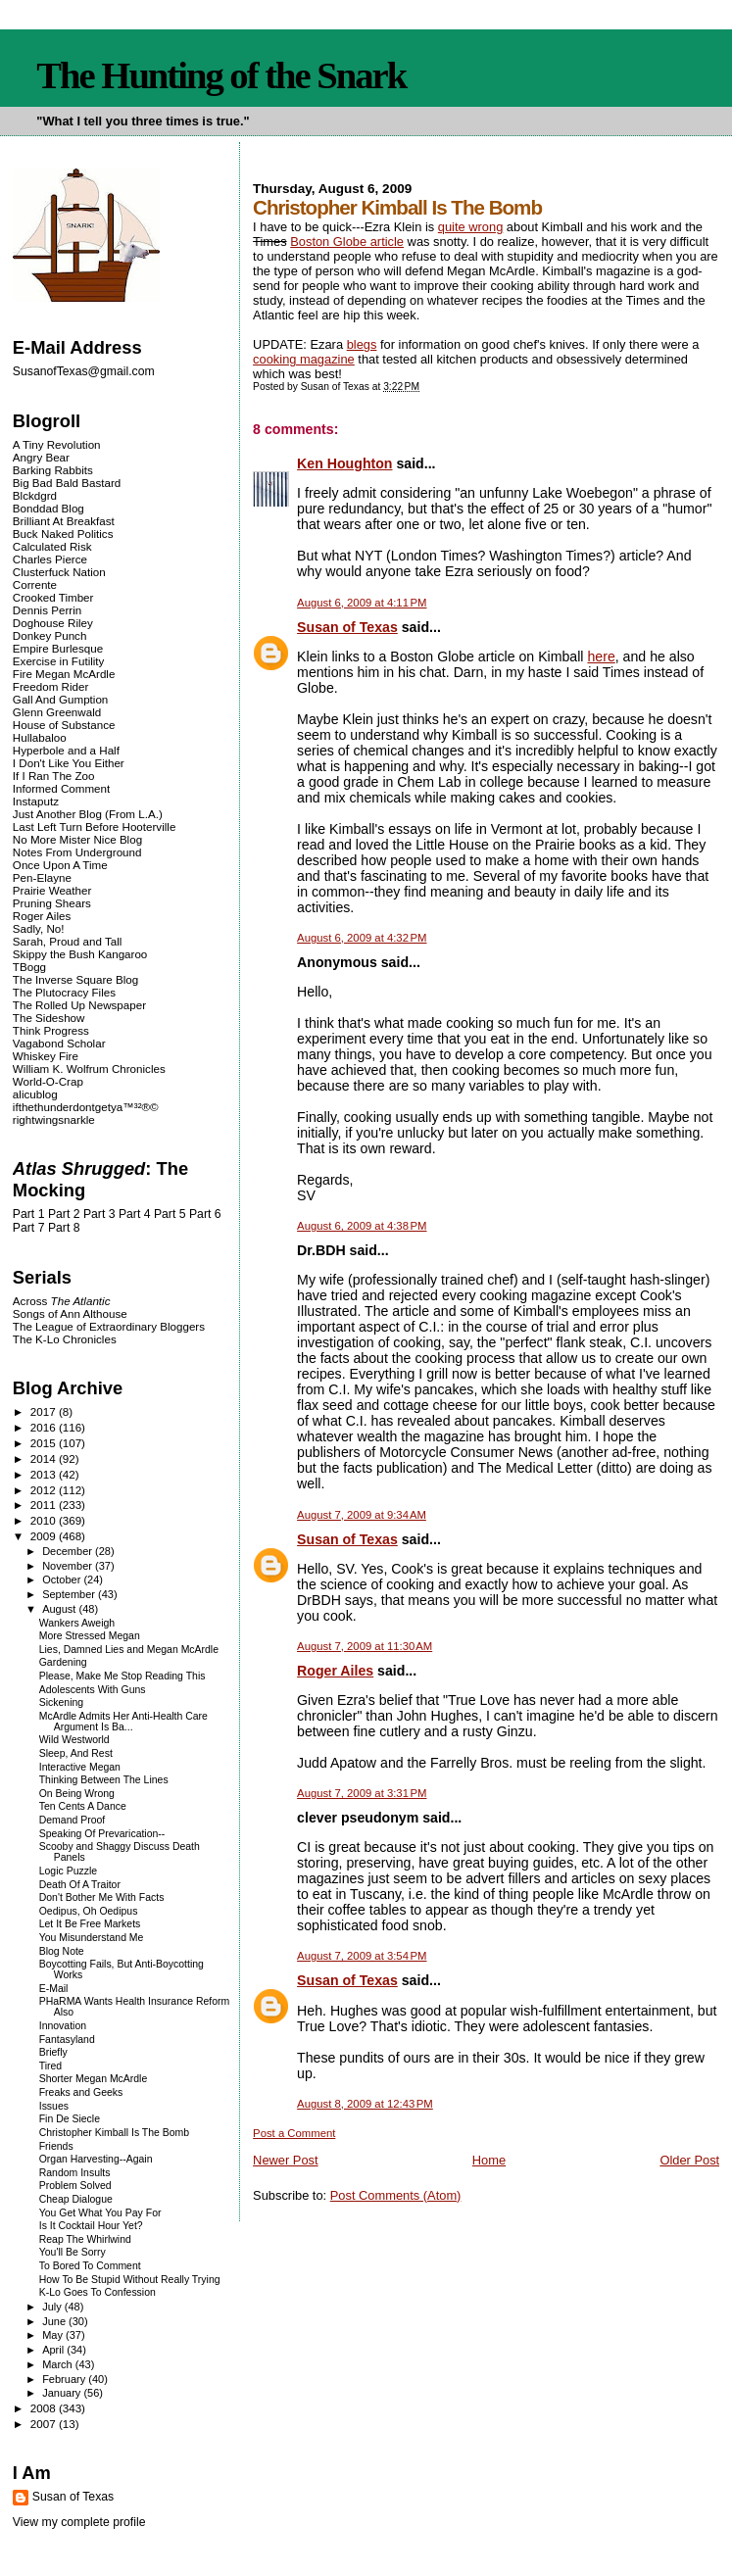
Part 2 (64, 1214)
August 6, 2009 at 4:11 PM (361, 602)
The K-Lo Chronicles (65, 1339)
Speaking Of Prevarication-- (102, 1833)
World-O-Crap (48, 1081)
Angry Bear (41, 457)
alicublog (35, 1094)
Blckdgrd (35, 495)
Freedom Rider (50, 686)
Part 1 (29, 1214)
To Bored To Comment (90, 2265)
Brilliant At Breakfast (64, 520)
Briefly (53, 2052)
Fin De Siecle (69, 2119)
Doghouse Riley (53, 622)
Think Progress (51, 1030)
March (58, 2364)
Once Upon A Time (60, 864)
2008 (44, 2408)
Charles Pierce (50, 559)
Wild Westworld (74, 1739)
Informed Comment (61, 788)
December (68, 1551)
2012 (44, 1489)
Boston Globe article (347, 241)
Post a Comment (294, 2133)
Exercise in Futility (59, 661)
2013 (44, 1474)
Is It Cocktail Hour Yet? (91, 2225)
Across (62, 1300)
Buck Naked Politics (63, 533)
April (54, 2350)
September (70, 1594)
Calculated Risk (52, 546)
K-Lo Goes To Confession (97, 2292)
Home (489, 2160)
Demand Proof (72, 1820)
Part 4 (135, 1214)
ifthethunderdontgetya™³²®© (86, 1106)
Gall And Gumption (60, 699)
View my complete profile (79, 2522)
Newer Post (285, 2160)
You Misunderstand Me (91, 1937)
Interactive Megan (80, 1767)
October (62, 1579)
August (60, 1609)
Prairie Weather (52, 890)
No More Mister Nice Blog (77, 839)
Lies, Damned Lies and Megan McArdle (129, 1649)
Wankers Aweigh (77, 1623)
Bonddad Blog (48, 508)
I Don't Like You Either (68, 762)
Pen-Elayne (42, 877)
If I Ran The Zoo (54, 775)
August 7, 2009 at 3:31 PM (361, 1793)
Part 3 (99, 1214)
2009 (44, 1536)
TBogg (29, 966)
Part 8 (64, 1228)
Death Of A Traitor (80, 1884)
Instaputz (36, 801)
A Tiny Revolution (57, 444)
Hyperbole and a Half (66, 750)
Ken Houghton (344, 463)
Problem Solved (75, 2185)
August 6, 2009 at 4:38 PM (361, 1226)
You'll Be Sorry (72, 2252)
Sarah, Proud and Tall (67, 941)
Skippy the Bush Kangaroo (80, 954)
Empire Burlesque (58, 648)
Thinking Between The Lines (104, 1779)
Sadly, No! (39, 928)
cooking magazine (304, 359)
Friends (56, 2146)
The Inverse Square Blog (75, 979)
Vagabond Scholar (59, 1043)
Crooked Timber (53, 597)
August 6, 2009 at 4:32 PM (361, 938)
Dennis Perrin (47, 610)
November (68, 1566)
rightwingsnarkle (54, 1119)
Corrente (35, 584)
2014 (44, 1458)
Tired (50, 2066)
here (600, 656)
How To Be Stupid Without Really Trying (129, 2279)
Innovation (62, 2025)
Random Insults (75, 2172)
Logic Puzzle (68, 1871)
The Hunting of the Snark (221, 75)
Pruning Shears (52, 903)
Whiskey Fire (45, 1055)
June (55, 2321)
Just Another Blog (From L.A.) (88, 813)
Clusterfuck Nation (59, 571)
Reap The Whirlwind (85, 2239)
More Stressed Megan (89, 1635)
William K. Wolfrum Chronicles (89, 1068)
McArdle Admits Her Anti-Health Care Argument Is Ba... (123, 1721)
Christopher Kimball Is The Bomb (114, 2132)
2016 (44, 1427)
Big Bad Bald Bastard (67, 482)
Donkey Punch (50, 635)
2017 (44, 1411)
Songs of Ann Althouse (70, 1313)
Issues (54, 2106)
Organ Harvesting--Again (96, 2159)
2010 (44, 1520)
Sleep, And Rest (76, 1753)
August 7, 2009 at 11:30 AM (364, 1646)
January (62, 2393)
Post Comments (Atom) (396, 2195)
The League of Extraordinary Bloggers (109, 1326)
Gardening (63, 1662)
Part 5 (170, 1214)
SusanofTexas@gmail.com (84, 371)
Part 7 (29, 1228)
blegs (362, 344)
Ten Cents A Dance (82, 1806)
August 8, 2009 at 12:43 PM (365, 2104)
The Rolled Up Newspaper (79, 1004)
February (65, 2379)
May (54, 2335)
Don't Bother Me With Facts (102, 1897)
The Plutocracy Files (64, 992)
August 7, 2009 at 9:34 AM (361, 1515)
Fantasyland (67, 2039)
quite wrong (470, 226)
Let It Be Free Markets (90, 1924)
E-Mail (54, 1988)
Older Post (689, 2160)
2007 (44, 2423)
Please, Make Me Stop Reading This (122, 1676)
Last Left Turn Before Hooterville (94, 826)
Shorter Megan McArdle (93, 2078)
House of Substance (64, 724)
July (53, 2306)
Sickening (61, 1702)
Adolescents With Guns (92, 1689)
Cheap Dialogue (76, 2199)
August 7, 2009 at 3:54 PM (361, 1956)
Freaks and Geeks (81, 2092)
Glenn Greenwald (57, 711)
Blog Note (61, 1951)
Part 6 (205, 1214)
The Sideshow (49, 1017)
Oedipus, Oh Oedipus (88, 1911)
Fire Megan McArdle (64, 673)
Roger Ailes (335, 1670)
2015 (44, 1442)
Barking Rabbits (53, 469)
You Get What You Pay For (100, 2213)
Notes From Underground (77, 852)
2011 (44, 1504)
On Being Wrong (77, 1793)
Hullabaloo (40, 737)
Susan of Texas (347, 627)
